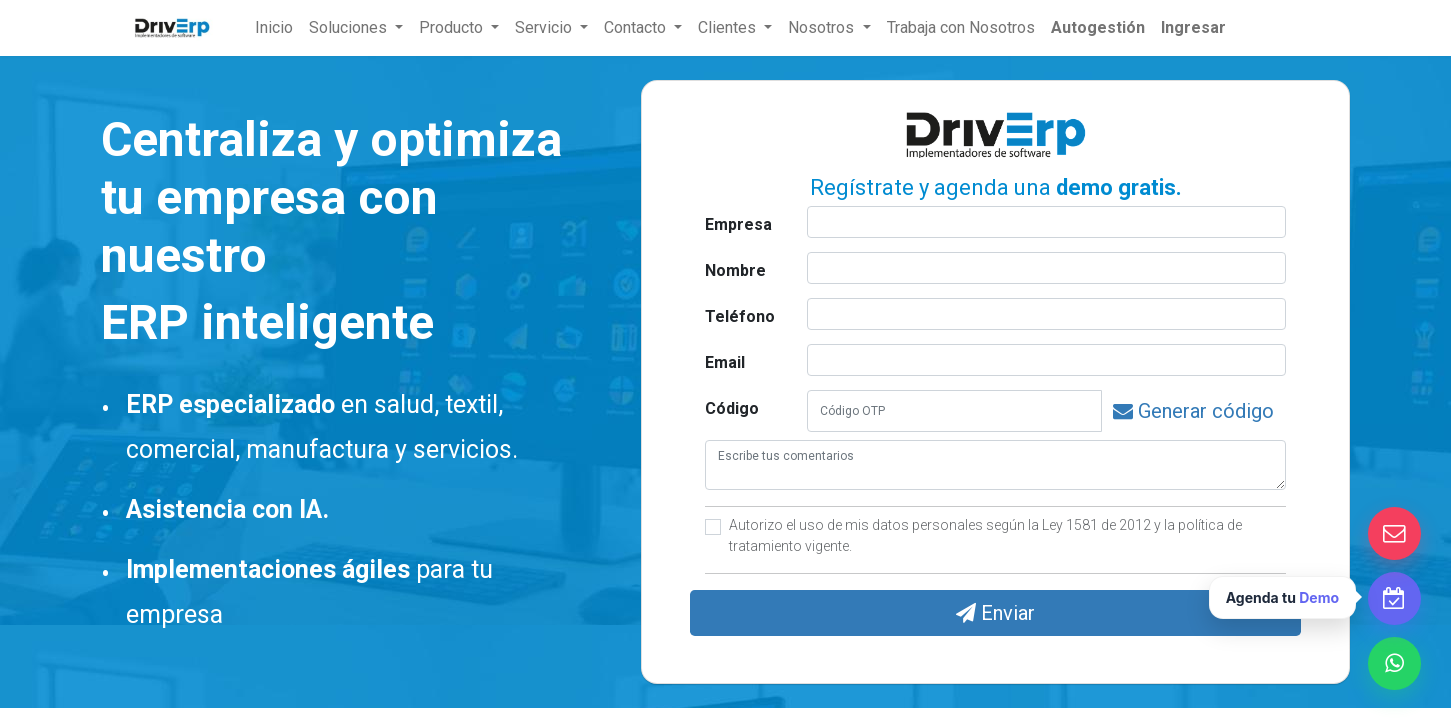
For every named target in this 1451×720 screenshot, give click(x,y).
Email (725, 362)
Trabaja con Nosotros (961, 27)
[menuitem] (274, 28)
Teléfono (740, 316)
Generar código (1193, 411)
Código (732, 408)
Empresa (738, 224)
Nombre (735, 270)
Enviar (995, 613)
